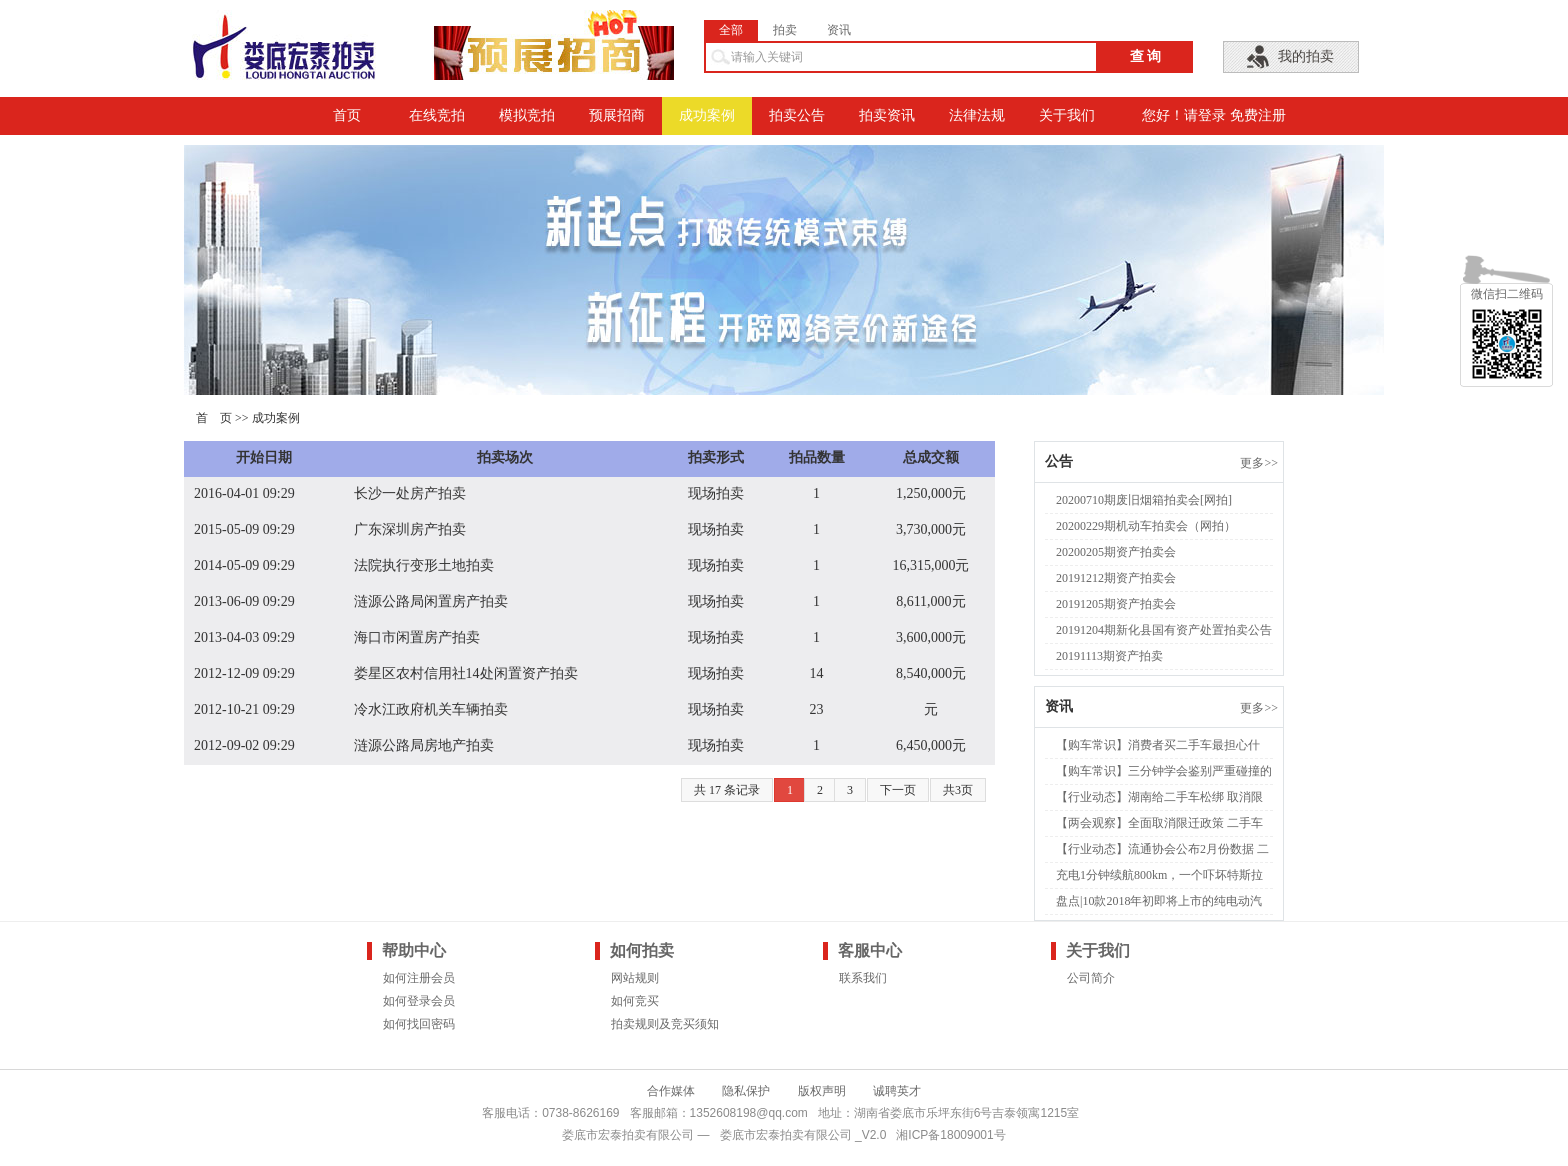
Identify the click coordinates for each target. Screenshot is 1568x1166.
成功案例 (707, 115)
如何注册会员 (419, 978)
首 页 (214, 418)
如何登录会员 (419, 1001)
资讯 (839, 30)
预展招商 (617, 115)
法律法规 (977, 115)
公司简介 (1091, 978)
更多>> (1259, 463)
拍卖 (785, 30)
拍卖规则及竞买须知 (665, 1024)
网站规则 (635, 978)
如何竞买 (635, 1001)
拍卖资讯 (887, 115)
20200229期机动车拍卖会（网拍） (1146, 526)
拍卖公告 (797, 115)
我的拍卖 (1306, 56)
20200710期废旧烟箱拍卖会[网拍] (1144, 500)
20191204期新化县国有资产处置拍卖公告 (1164, 630)
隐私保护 (746, 1091)
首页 (347, 115)
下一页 (898, 790)
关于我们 (1067, 115)
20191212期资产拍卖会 (1116, 578)
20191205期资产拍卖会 (1116, 604)
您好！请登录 (1184, 115)
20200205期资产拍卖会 (1116, 552)
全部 (731, 30)
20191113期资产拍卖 (1109, 656)
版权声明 (822, 1091)
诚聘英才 (897, 1091)
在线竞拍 (437, 115)
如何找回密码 (419, 1024)
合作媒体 (671, 1091)
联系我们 (863, 978)
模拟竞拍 (527, 115)
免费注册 (1258, 115)
